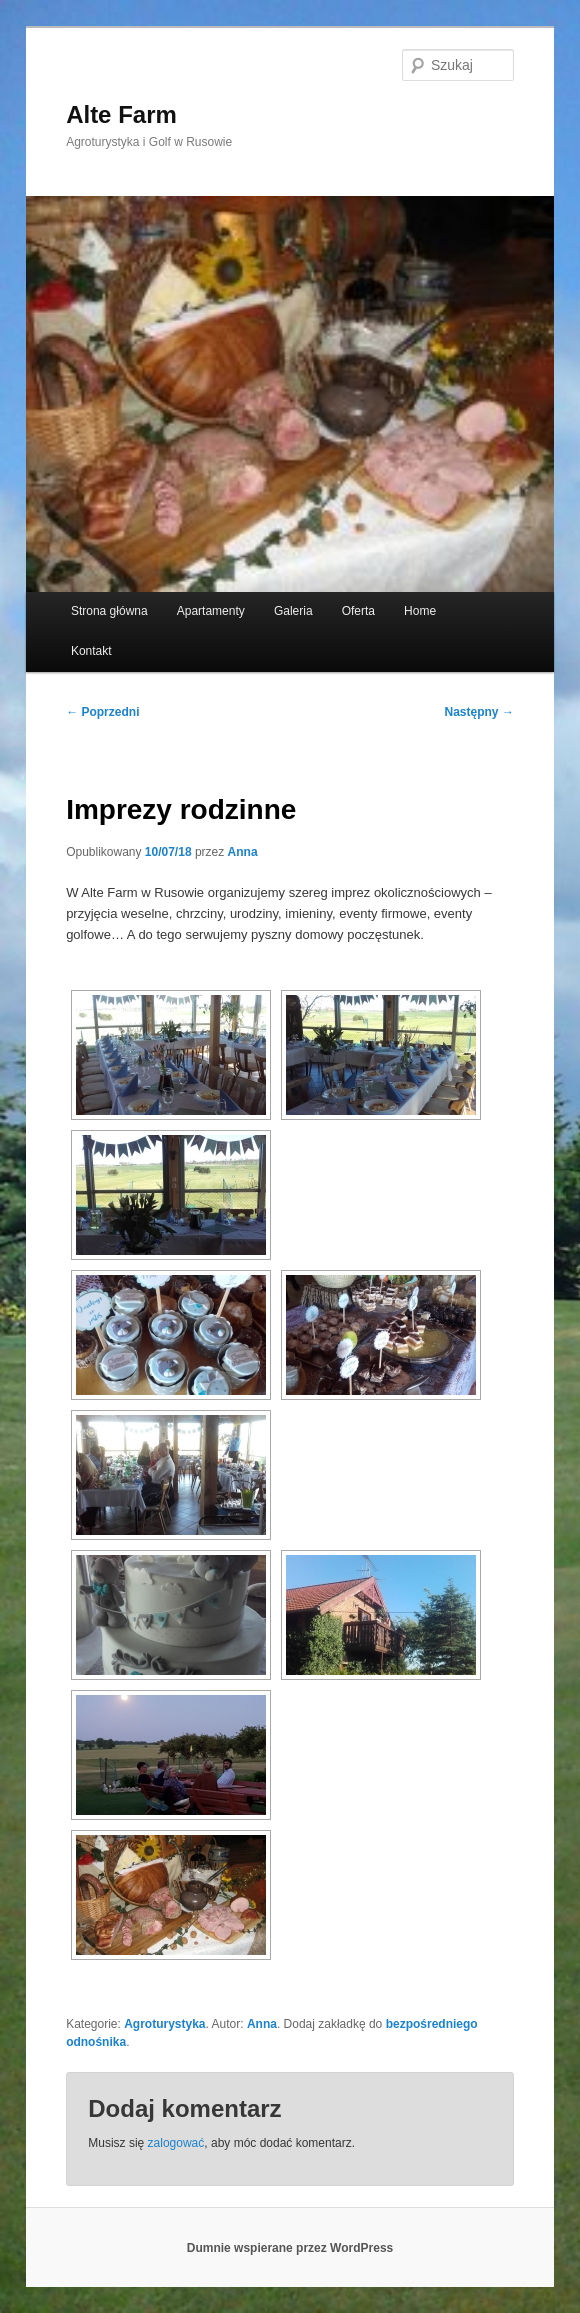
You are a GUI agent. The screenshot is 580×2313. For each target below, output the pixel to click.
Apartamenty (211, 611)
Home (420, 611)
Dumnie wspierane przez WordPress (290, 2248)
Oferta (358, 611)
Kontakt (91, 651)
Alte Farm (121, 114)
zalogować (176, 2143)
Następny (479, 712)
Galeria (293, 611)
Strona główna (109, 611)
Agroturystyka (164, 2024)
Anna (243, 852)
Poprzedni (102, 712)
